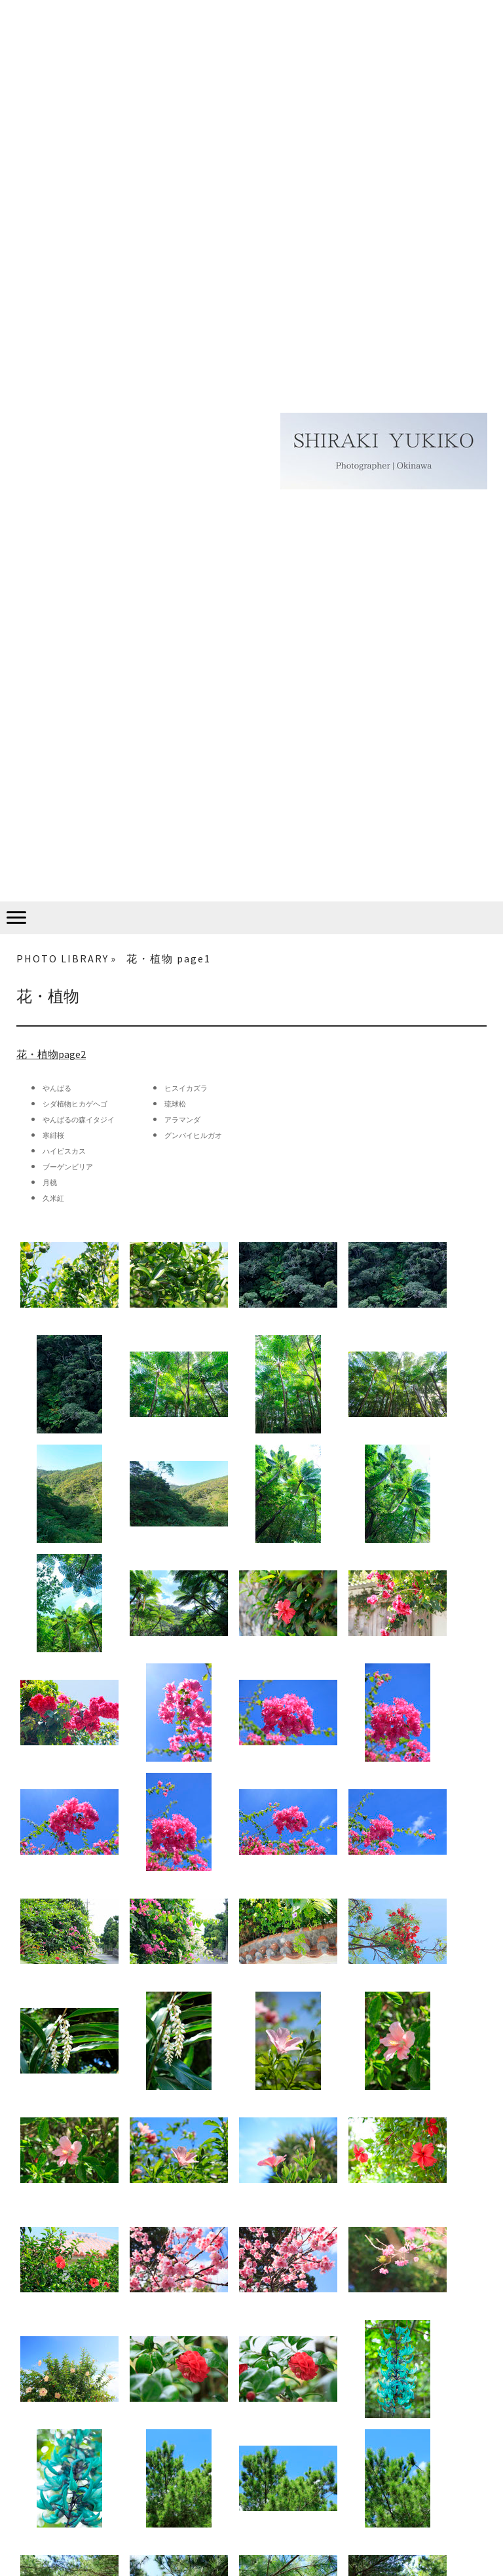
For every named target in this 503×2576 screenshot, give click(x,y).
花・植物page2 (51, 1054)
